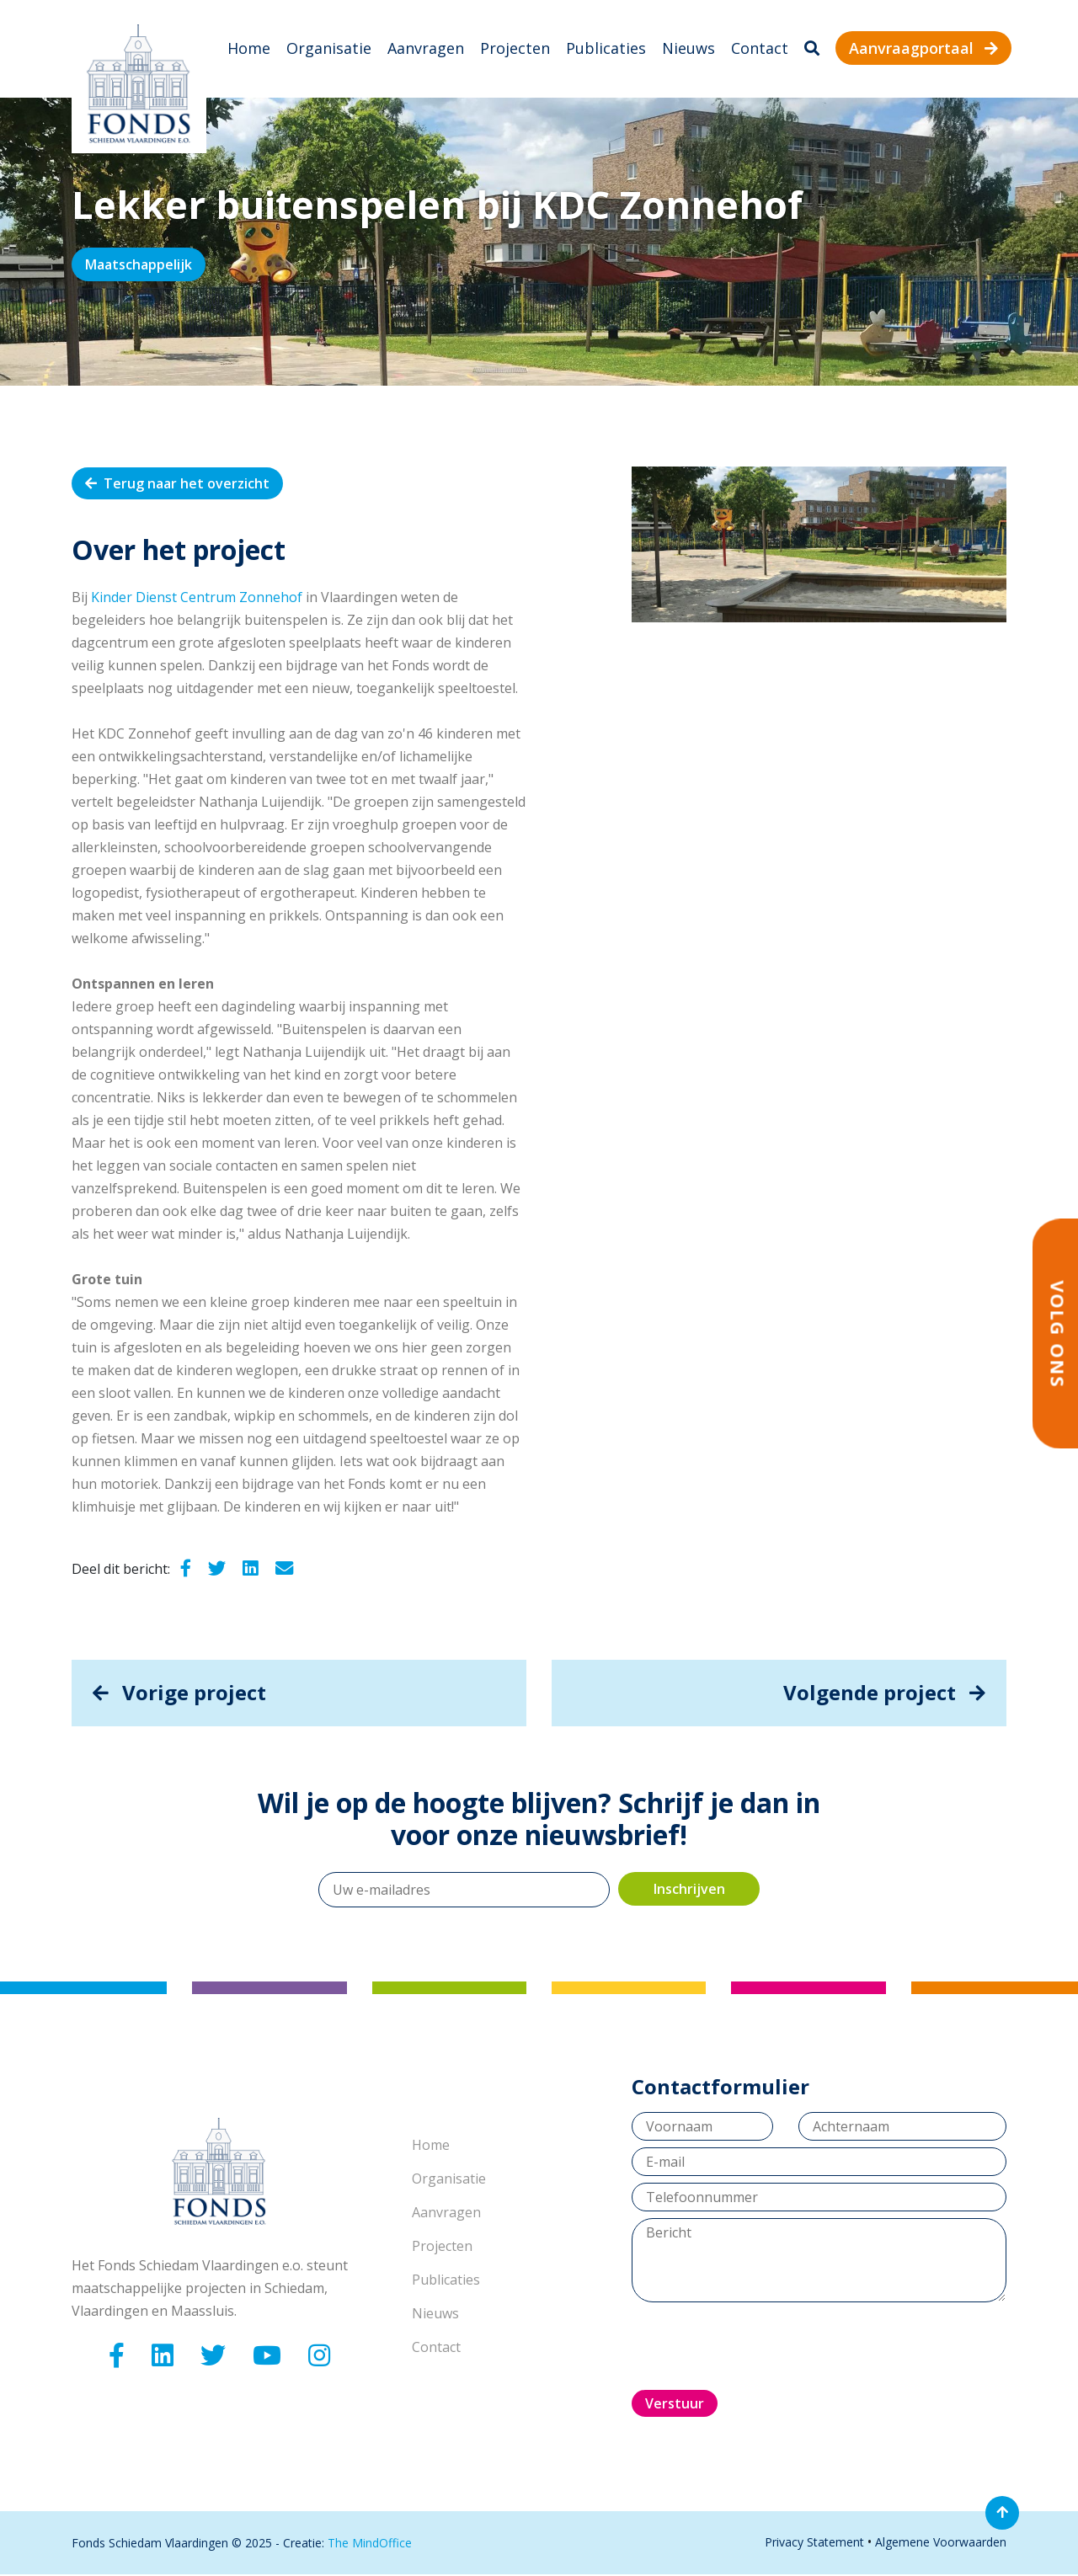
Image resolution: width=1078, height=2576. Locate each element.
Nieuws (688, 49)
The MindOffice (370, 2544)
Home (248, 49)
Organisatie (328, 49)
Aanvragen (425, 49)
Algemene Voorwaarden (940, 2544)
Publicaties (606, 49)
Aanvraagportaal (923, 49)
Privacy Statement (814, 2544)
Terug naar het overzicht (177, 484)
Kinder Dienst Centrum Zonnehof (196, 598)
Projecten (515, 49)
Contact (759, 49)
